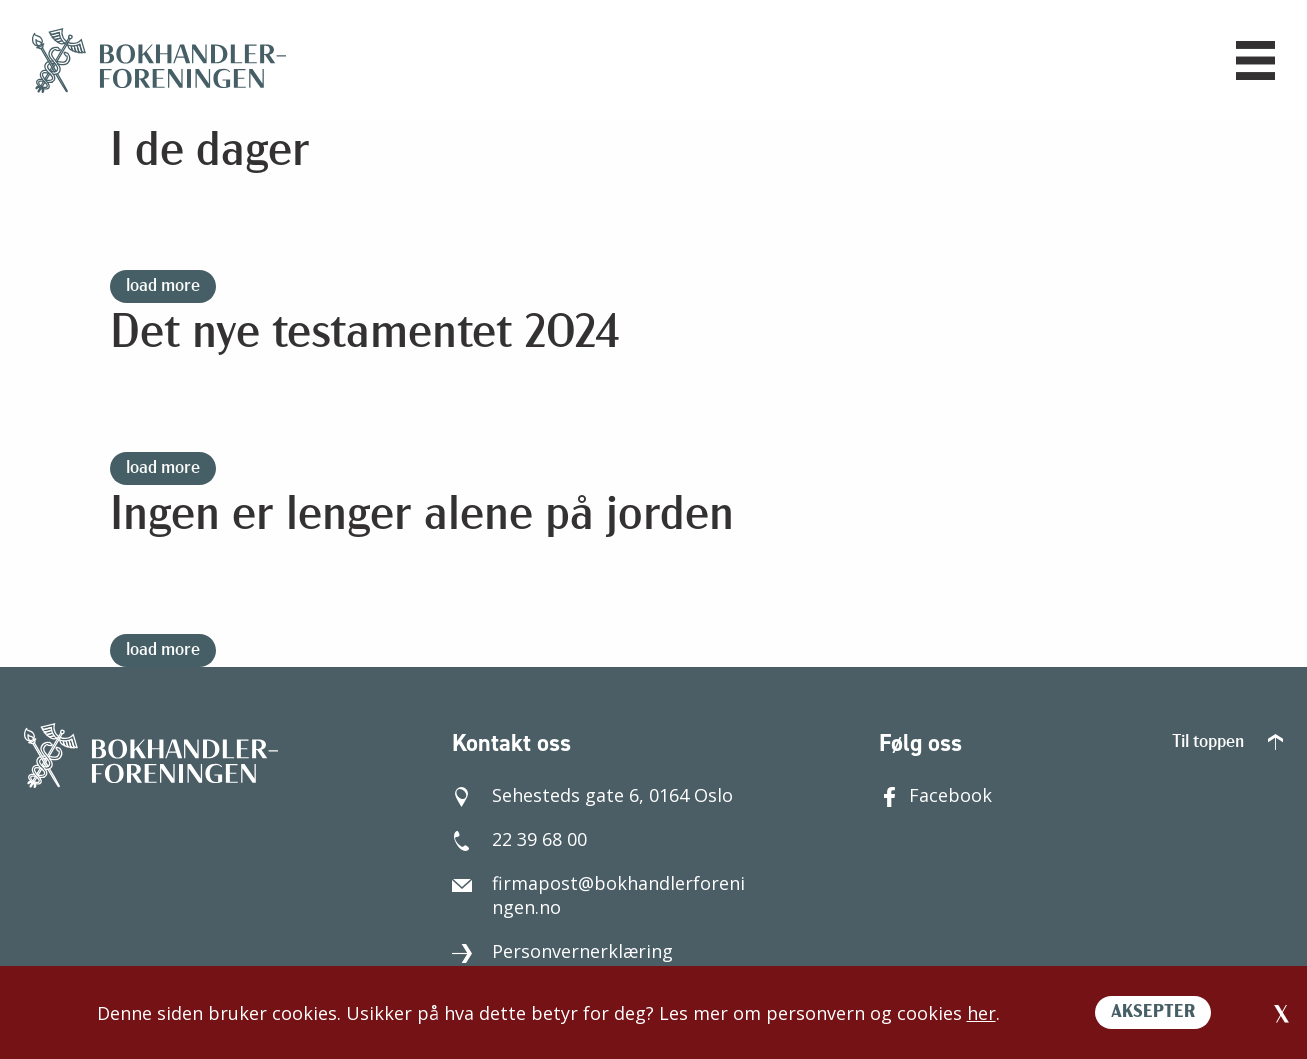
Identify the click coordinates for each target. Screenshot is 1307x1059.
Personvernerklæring (562, 951)
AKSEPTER (1153, 1012)
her (981, 1013)
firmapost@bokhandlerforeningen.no (598, 895)
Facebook (935, 795)
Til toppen (1227, 742)
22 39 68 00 (519, 839)
